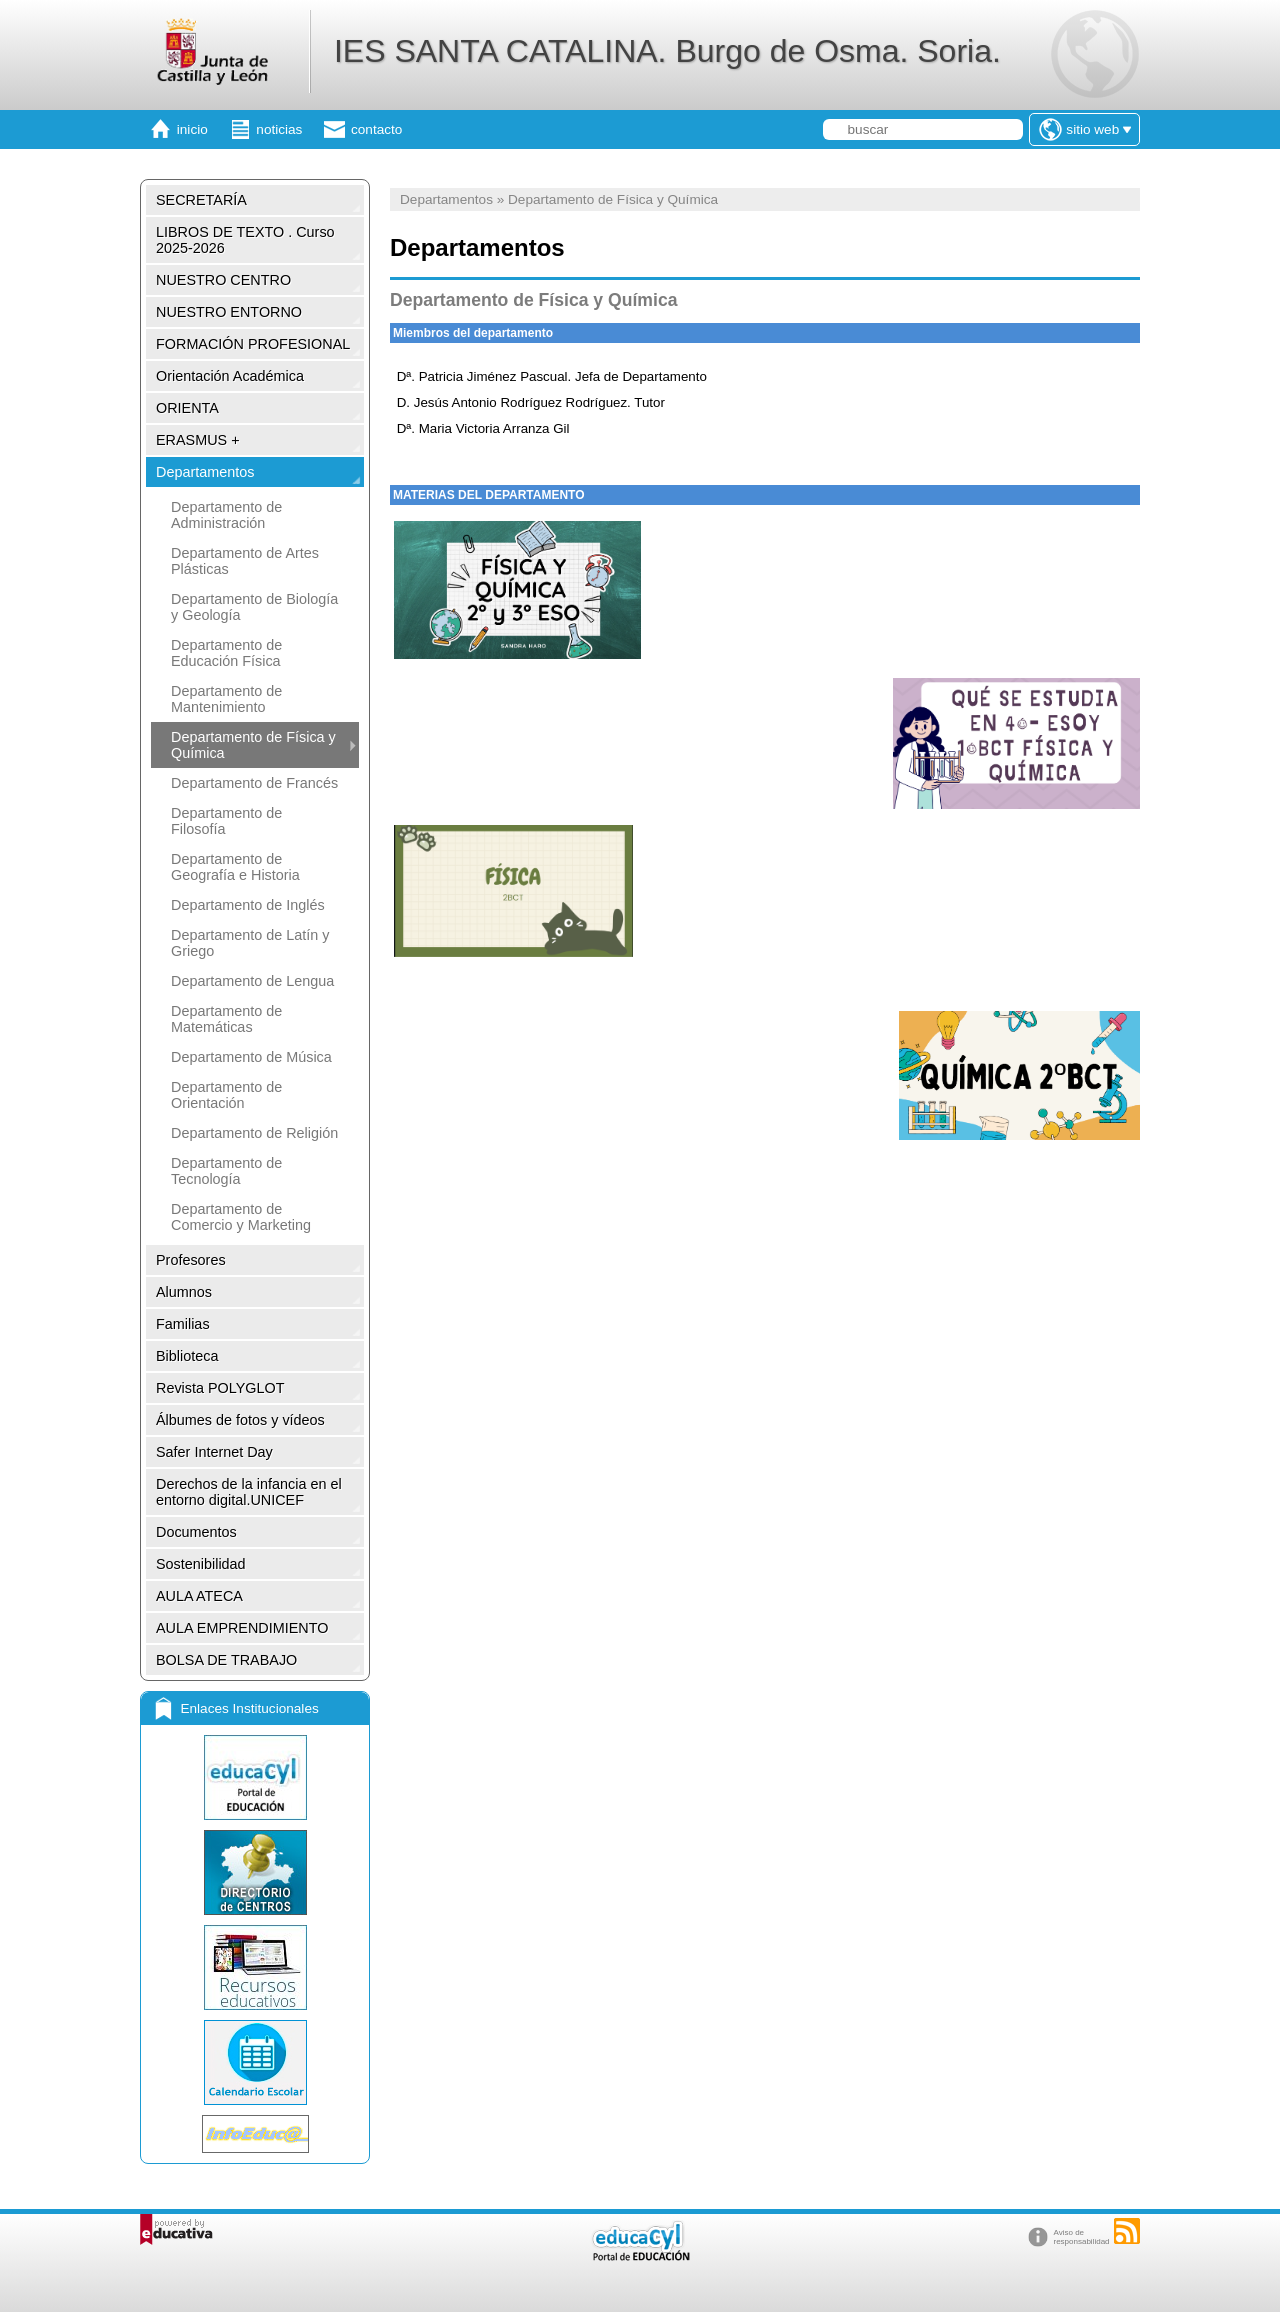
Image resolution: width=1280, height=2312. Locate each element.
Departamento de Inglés (248, 905)
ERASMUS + (198, 440)
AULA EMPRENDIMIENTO (242, 1628)
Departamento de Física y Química (253, 745)
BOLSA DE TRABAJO (226, 1660)
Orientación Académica (230, 376)
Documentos (196, 1532)
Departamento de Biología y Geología (254, 607)
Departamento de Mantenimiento (226, 699)
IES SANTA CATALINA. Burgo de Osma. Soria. (667, 51)
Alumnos (184, 1292)
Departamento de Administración (226, 515)
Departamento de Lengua (252, 981)
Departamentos (205, 472)
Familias (183, 1324)
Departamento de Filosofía (226, 821)
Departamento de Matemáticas (226, 1019)
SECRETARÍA (201, 200)
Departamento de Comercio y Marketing (241, 1217)
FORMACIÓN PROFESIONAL (253, 344)
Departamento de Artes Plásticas (245, 561)
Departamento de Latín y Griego (250, 943)
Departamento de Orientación (226, 1095)
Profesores (191, 1260)
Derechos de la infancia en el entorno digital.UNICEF (249, 1492)
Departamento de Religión (254, 1133)
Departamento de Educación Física (226, 653)
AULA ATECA (199, 1596)
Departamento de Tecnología (226, 1171)
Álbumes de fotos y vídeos (240, 1420)
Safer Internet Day (214, 1452)
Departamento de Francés (254, 783)
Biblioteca (187, 1356)
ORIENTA (187, 408)
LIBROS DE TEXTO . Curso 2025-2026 (245, 240)
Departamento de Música (251, 1057)
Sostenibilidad (201, 1564)
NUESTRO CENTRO (223, 280)
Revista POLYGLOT (220, 1388)
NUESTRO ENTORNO (229, 312)
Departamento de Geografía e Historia (235, 867)
